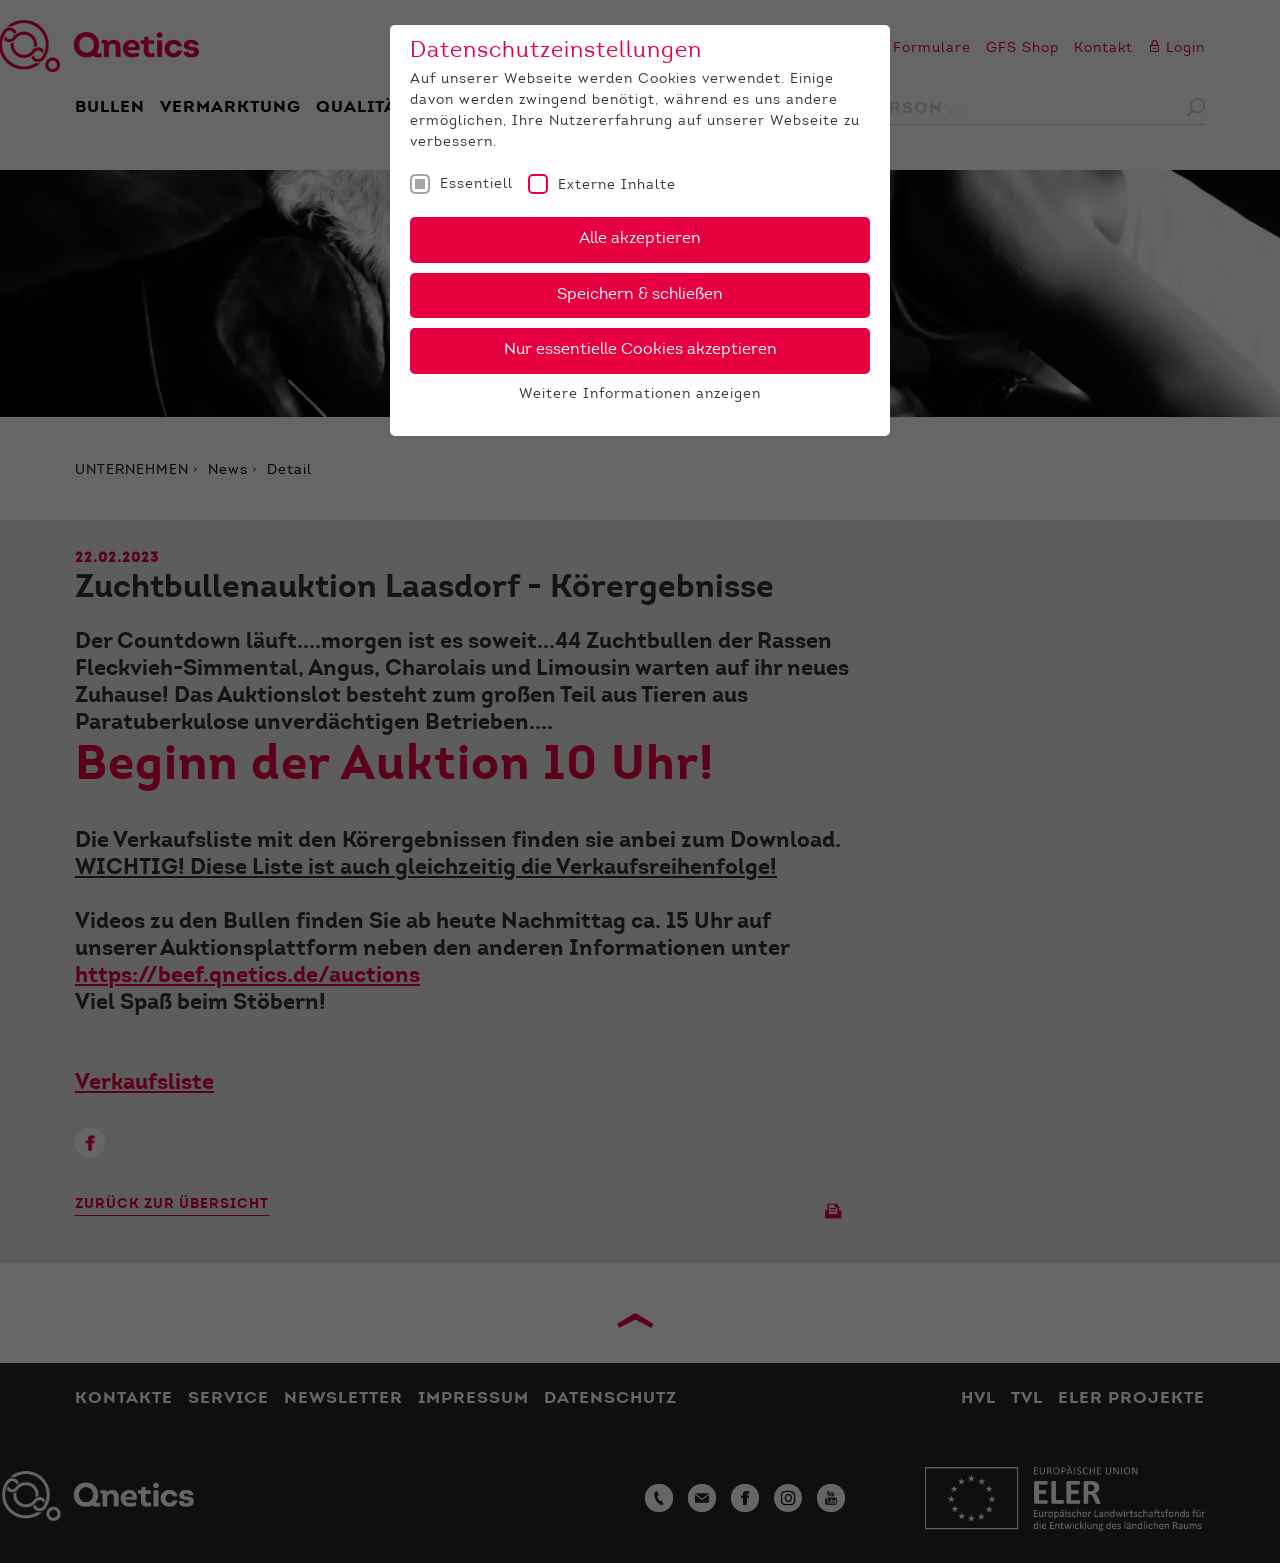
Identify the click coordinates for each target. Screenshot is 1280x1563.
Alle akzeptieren (640, 239)
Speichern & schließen (640, 295)
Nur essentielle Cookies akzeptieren (640, 350)
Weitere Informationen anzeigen (640, 395)
